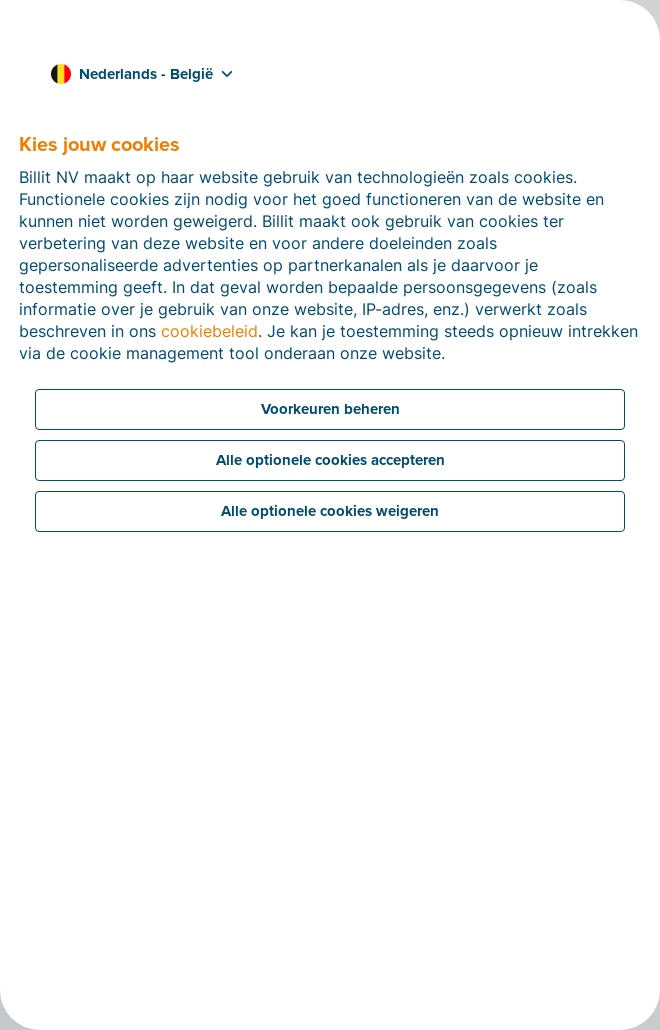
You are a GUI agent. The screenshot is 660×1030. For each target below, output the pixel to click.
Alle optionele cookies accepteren (330, 460)
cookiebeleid (209, 331)
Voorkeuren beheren (330, 409)
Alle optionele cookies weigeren (330, 511)
